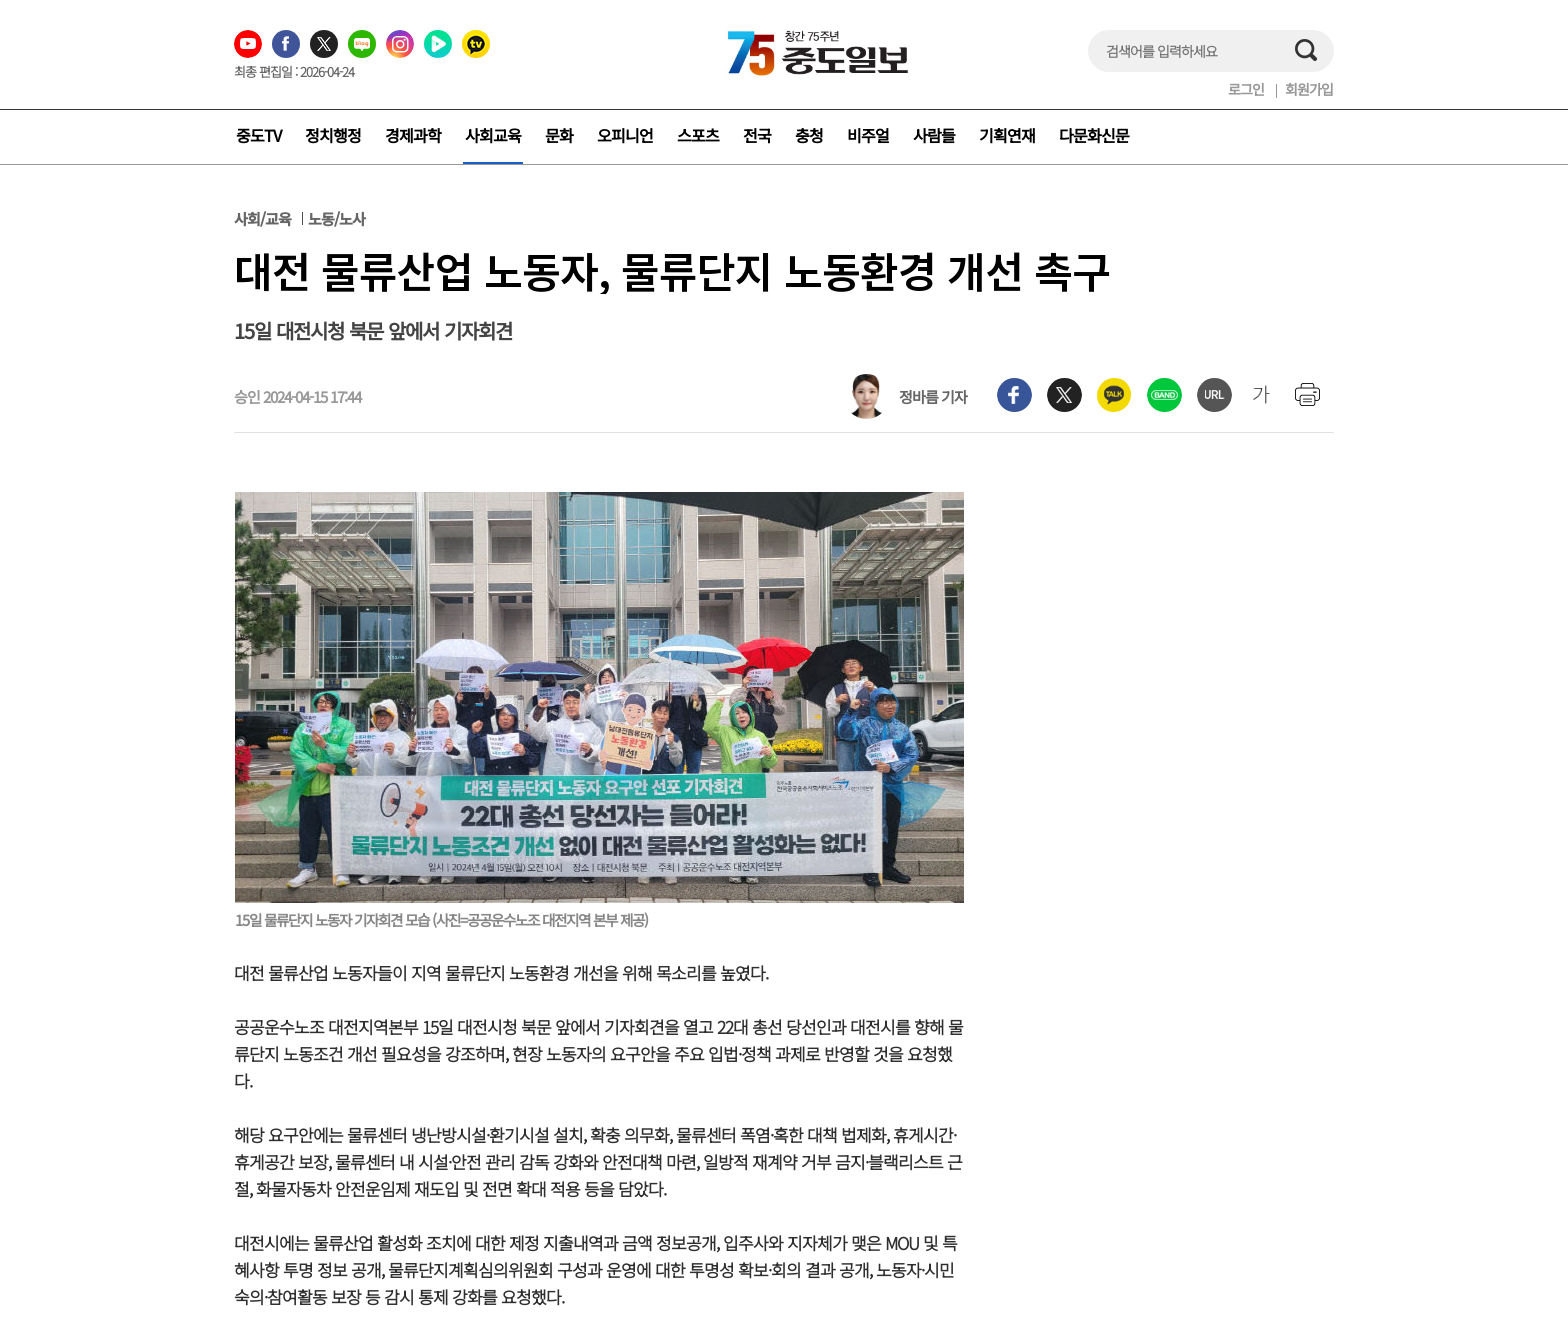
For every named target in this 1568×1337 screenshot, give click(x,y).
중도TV (258, 135)
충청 (809, 135)
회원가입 (1309, 89)
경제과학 (413, 135)
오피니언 (625, 135)
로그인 (1246, 89)
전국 (757, 135)
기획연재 (1007, 135)
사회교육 (493, 135)
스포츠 (698, 135)
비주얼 (868, 135)
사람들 (934, 135)
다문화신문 (1094, 135)
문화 (559, 135)
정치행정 (333, 135)
